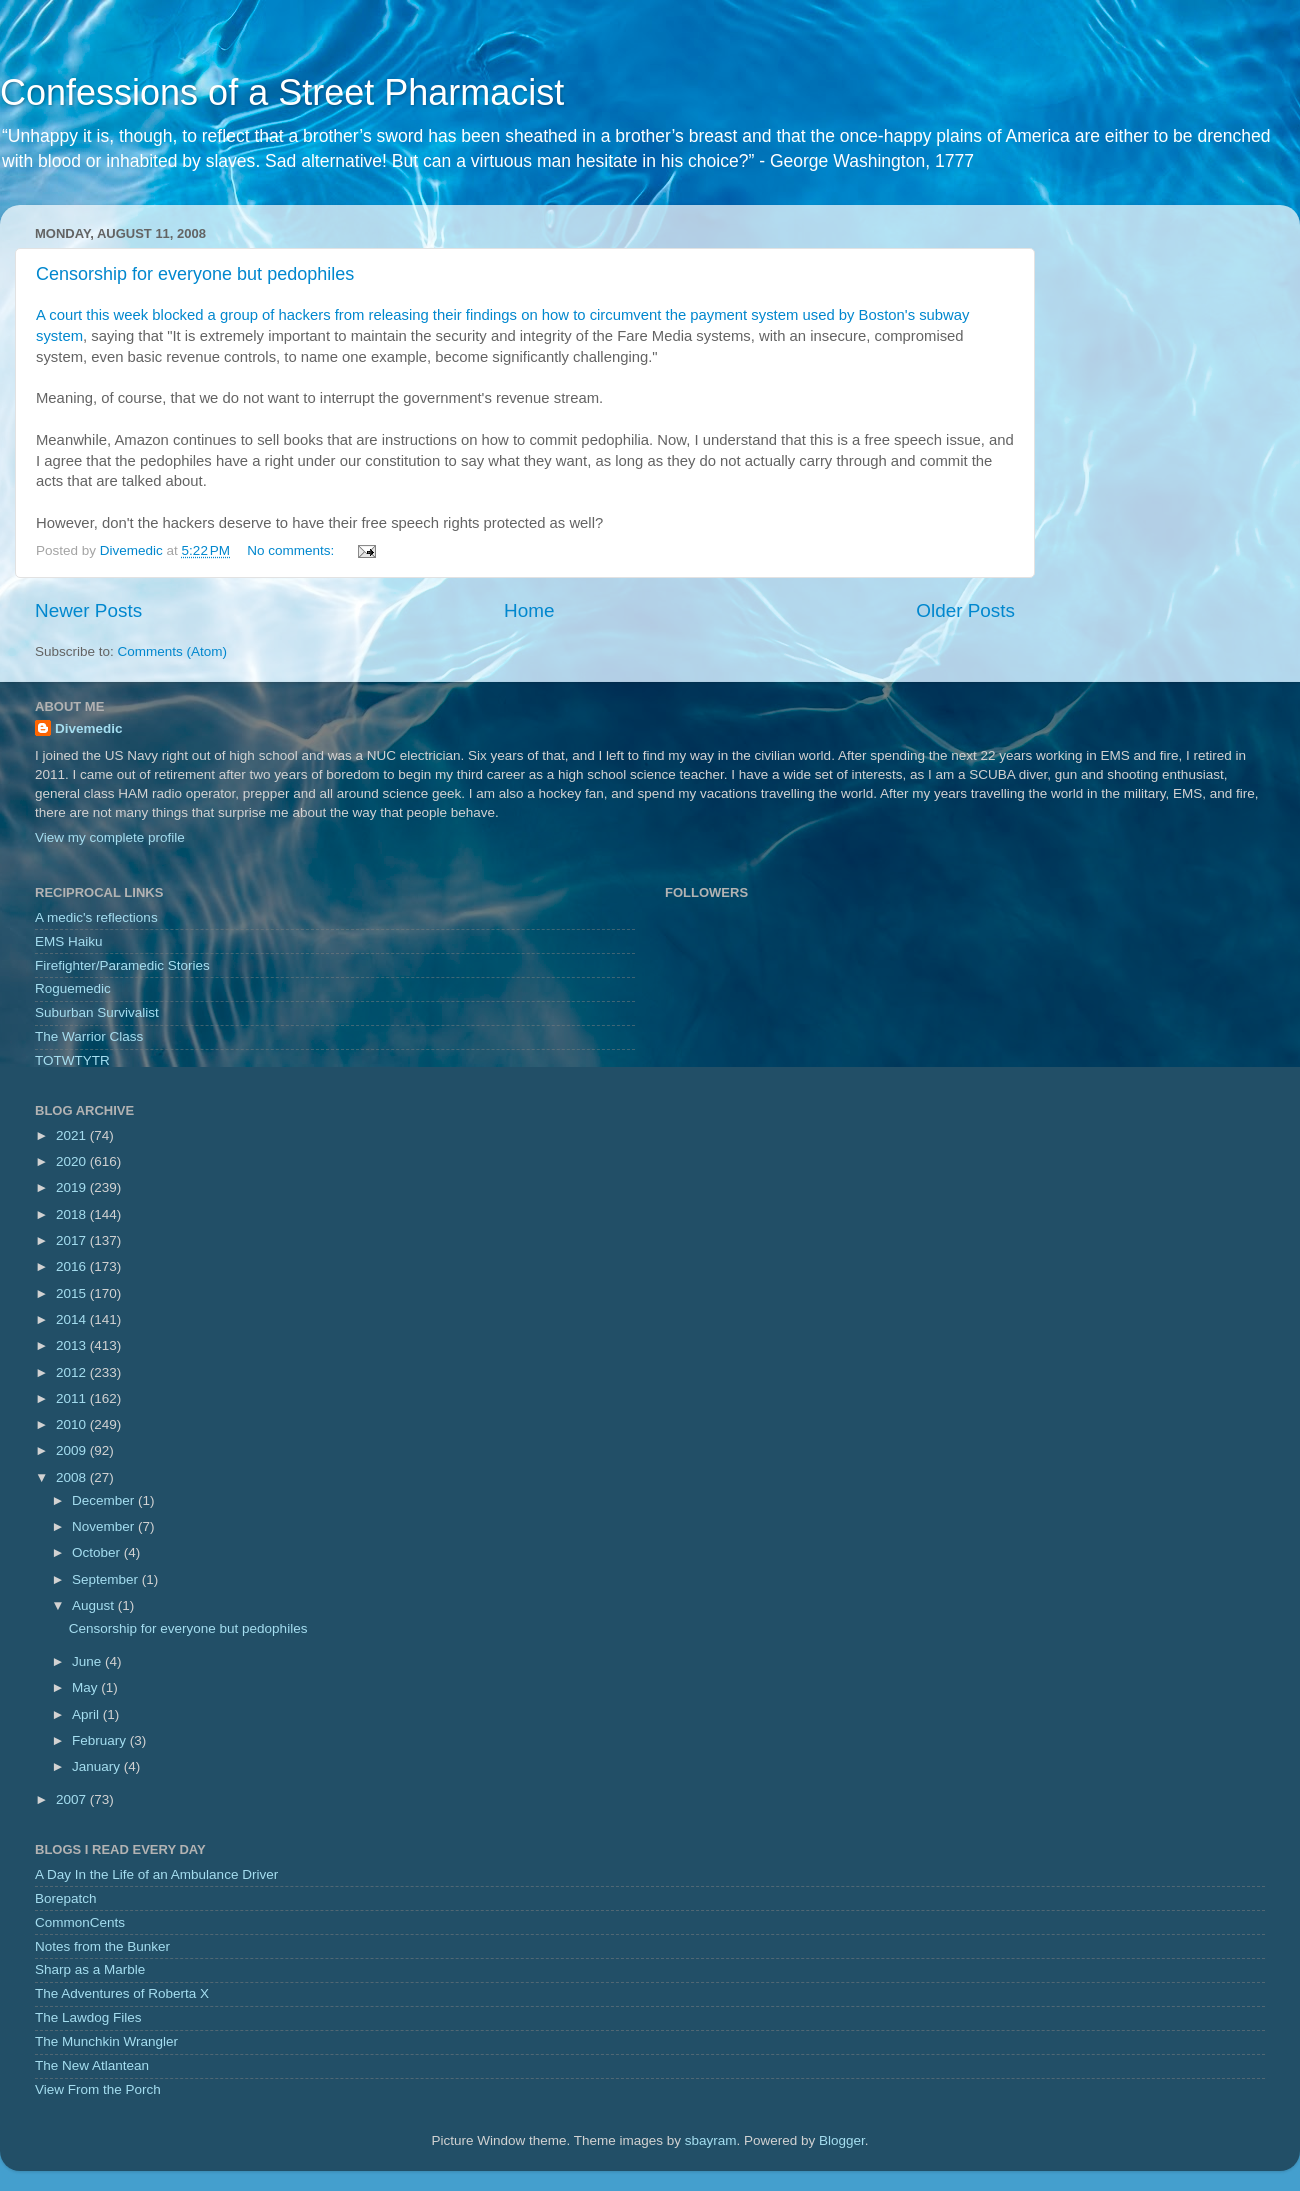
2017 (73, 1240)
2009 (73, 1450)
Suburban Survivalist (97, 1012)
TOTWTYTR (72, 1060)
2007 (73, 1799)
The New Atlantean (92, 2065)
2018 (73, 1214)
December (105, 1500)
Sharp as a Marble (90, 1969)
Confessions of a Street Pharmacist (282, 92)
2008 (73, 1477)
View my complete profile (110, 837)
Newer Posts (88, 610)
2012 (73, 1372)
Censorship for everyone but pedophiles (195, 274)
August (95, 1605)
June (88, 1661)
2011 (73, 1398)
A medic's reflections (96, 917)
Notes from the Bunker (102, 1946)
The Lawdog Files (88, 2017)
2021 (73, 1135)
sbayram (711, 2140)
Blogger (842, 2140)
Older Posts (965, 610)
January (98, 1766)
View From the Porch (98, 2089)
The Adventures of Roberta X (122, 1993)
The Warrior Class (89, 1036)
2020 (73, 1161)
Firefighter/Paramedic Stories (122, 965)
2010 (73, 1424)
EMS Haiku (69, 941)
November (105, 1526)
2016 (73, 1266)
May (86, 1687)
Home (529, 610)
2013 (73, 1345)
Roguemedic (73, 988)
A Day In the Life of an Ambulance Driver (156, 1874)
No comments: (292, 550)
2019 (73, 1187)
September (107, 1579)
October (98, 1552)
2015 (73, 1293)
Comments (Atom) (173, 651)
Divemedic (89, 728)
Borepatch (66, 1898)
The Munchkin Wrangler (106, 2041)
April (87, 1714)
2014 (73, 1319)
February (101, 1740)
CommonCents (80, 1922)
